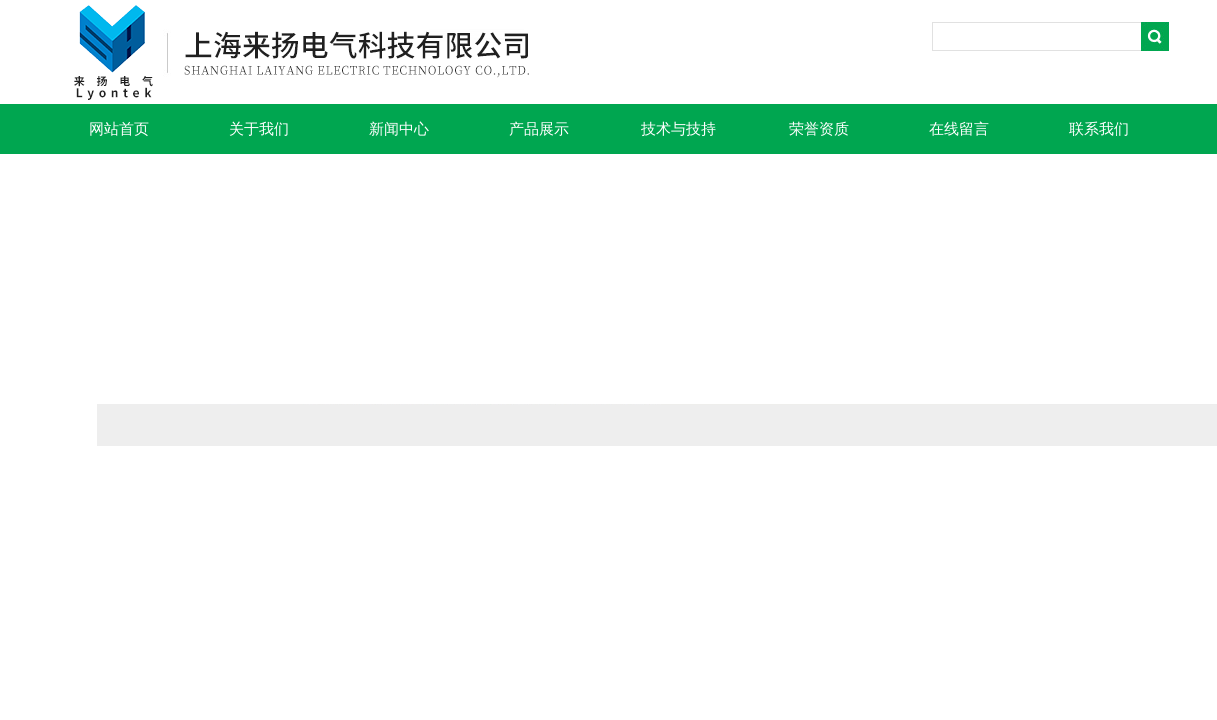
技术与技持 (678, 129)
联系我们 (1099, 129)
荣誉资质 (819, 129)
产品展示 (539, 129)
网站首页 (119, 129)
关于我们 (259, 129)
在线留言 (959, 129)
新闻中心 (399, 129)
